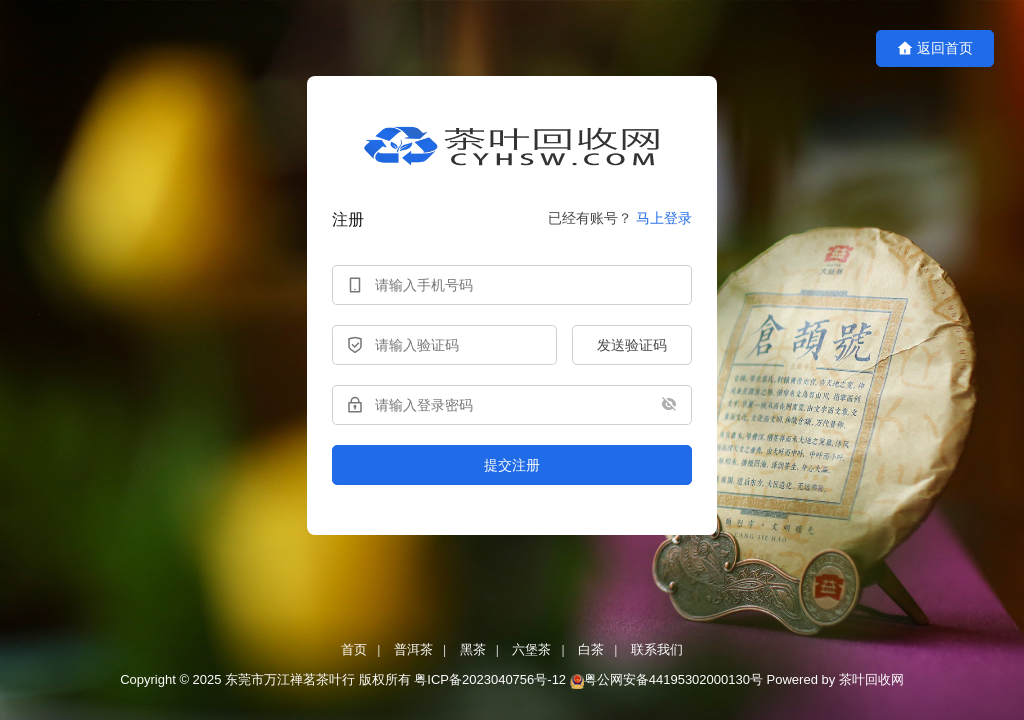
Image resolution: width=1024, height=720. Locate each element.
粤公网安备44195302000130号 (673, 679)
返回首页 (935, 48)
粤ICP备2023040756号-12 (490, 679)
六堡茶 (531, 649)
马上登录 (664, 218)
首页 (354, 649)
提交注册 (512, 465)
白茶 (591, 649)
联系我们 (657, 649)
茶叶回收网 (871, 679)
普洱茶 (413, 649)
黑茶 (473, 649)
